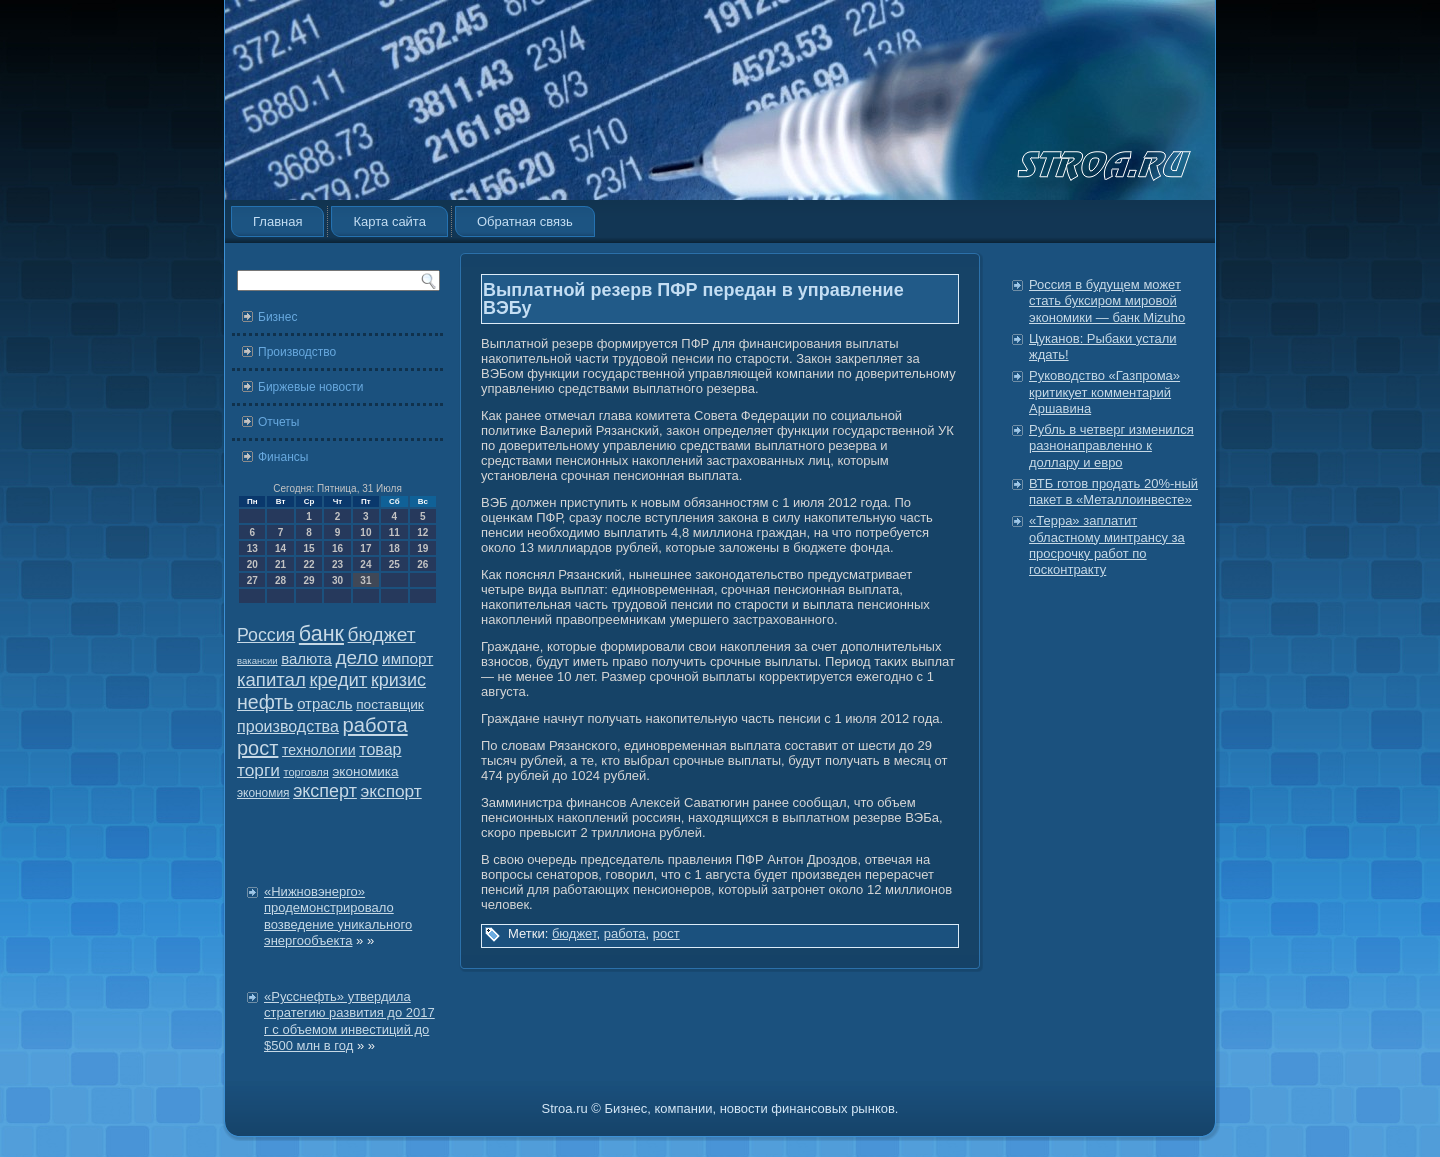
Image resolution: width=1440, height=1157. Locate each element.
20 (252, 564)
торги (258, 770)
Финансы (283, 457)
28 (280, 580)
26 (422, 564)
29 (308, 580)
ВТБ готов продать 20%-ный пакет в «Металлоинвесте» (1113, 491)
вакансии (257, 660)
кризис (398, 680)
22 (308, 564)
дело (357, 657)
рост (257, 748)
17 (365, 548)
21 (280, 564)
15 (308, 548)
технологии (319, 750)
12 (422, 532)
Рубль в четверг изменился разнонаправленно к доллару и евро (1111, 446)
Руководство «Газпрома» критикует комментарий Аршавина (1104, 392)
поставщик (390, 704)
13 (252, 548)
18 (394, 548)
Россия (266, 635)
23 (337, 564)
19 (422, 548)
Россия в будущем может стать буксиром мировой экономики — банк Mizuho (1107, 301)
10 (365, 532)
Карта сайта (389, 221)
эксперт (325, 791)
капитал (271, 679)
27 (252, 580)
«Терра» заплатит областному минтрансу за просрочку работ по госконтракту (1107, 545)
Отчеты (278, 422)
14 (280, 548)
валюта (306, 658)
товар (380, 749)
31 (365, 580)
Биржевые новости (310, 387)
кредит (338, 679)
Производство (297, 352)
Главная (277, 221)
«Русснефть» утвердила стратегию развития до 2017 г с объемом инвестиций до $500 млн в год (349, 1021)
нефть (265, 702)
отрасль (324, 703)
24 (365, 564)
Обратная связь (525, 221)
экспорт (391, 791)
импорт (407, 658)
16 (337, 548)
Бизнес (277, 317)
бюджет (382, 634)
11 (394, 532)
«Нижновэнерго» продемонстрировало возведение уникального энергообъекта (338, 916)
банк (321, 634)
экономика (365, 771)
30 (337, 580)
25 (394, 564)
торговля (305, 772)
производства (288, 726)
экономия (263, 793)
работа (375, 725)
